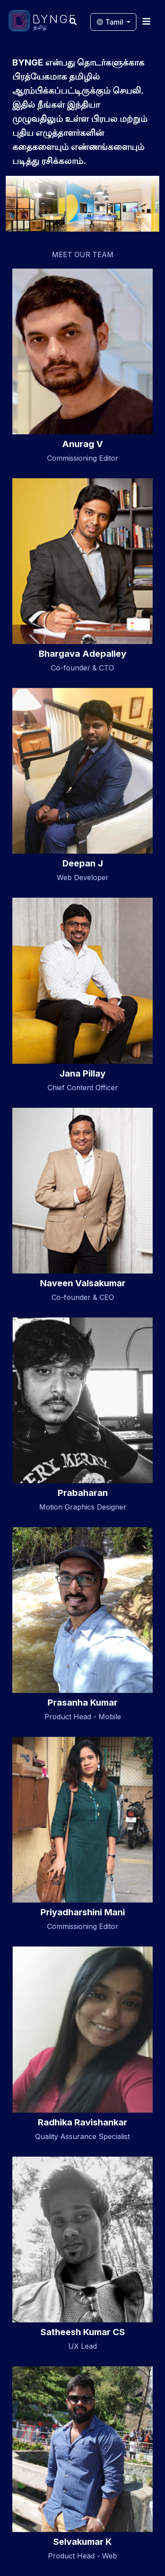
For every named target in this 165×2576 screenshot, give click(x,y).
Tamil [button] (110, 22)
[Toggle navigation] (146, 21)
